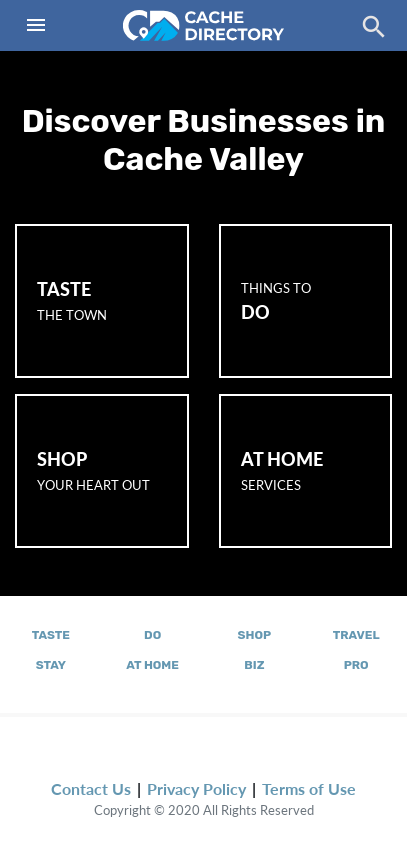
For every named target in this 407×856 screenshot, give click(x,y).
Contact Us (91, 788)
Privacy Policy (196, 788)
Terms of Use (309, 788)
